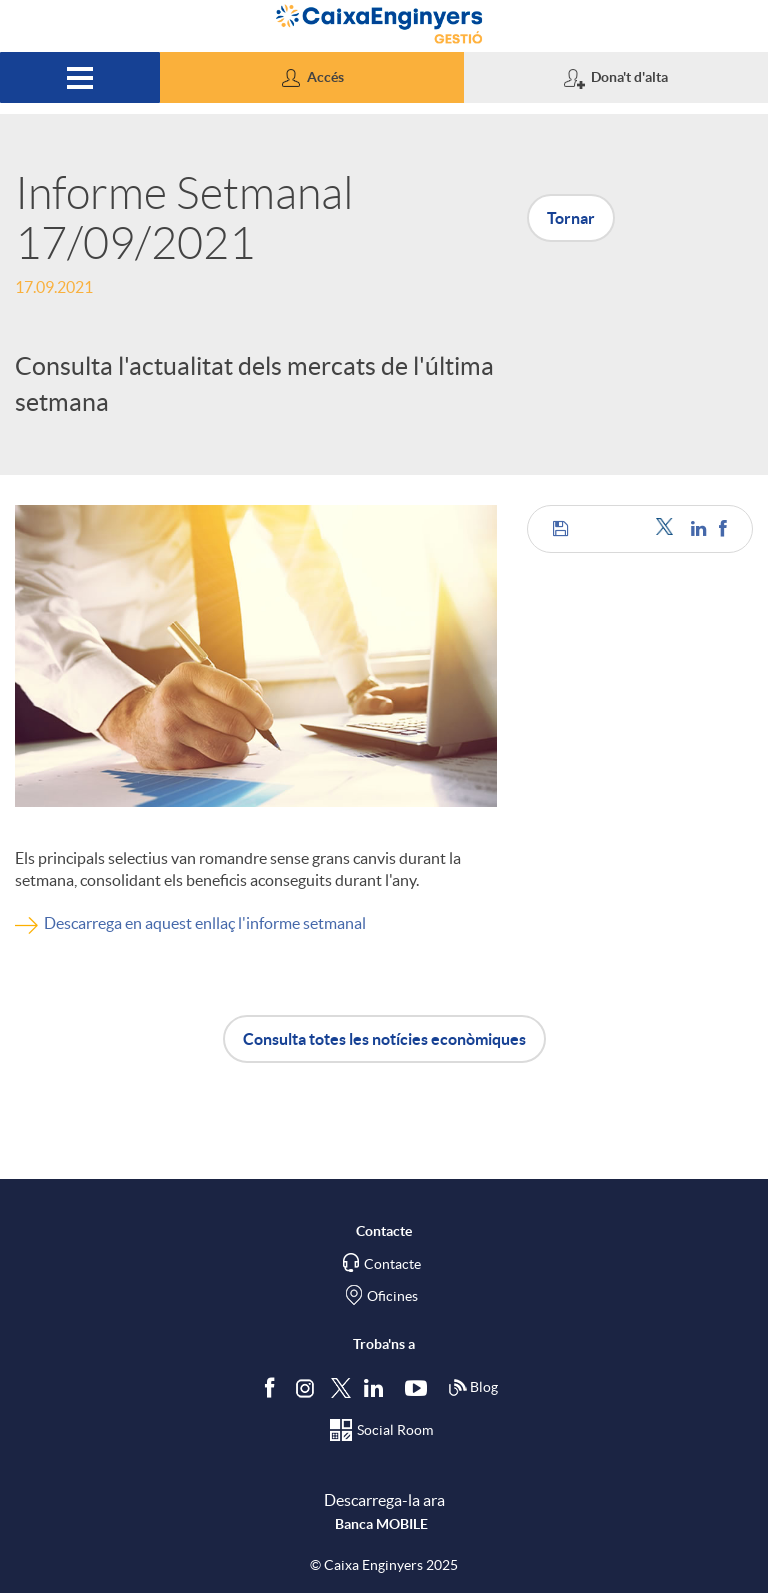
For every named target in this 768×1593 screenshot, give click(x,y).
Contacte (392, 1264)
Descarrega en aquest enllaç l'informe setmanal (205, 923)
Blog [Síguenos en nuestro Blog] (473, 1388)
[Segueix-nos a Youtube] (420, 1388)
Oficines (392, 1296)
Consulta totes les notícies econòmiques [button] (384, 1039)
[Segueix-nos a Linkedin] (378, 1388)
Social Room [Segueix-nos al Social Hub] (395, 1430)
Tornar (571, 218)
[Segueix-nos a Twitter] (341, 1387)
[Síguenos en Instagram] (306, 1387)
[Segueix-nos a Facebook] (274, 1388)
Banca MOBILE (381, 1524)
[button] (312, 77)
